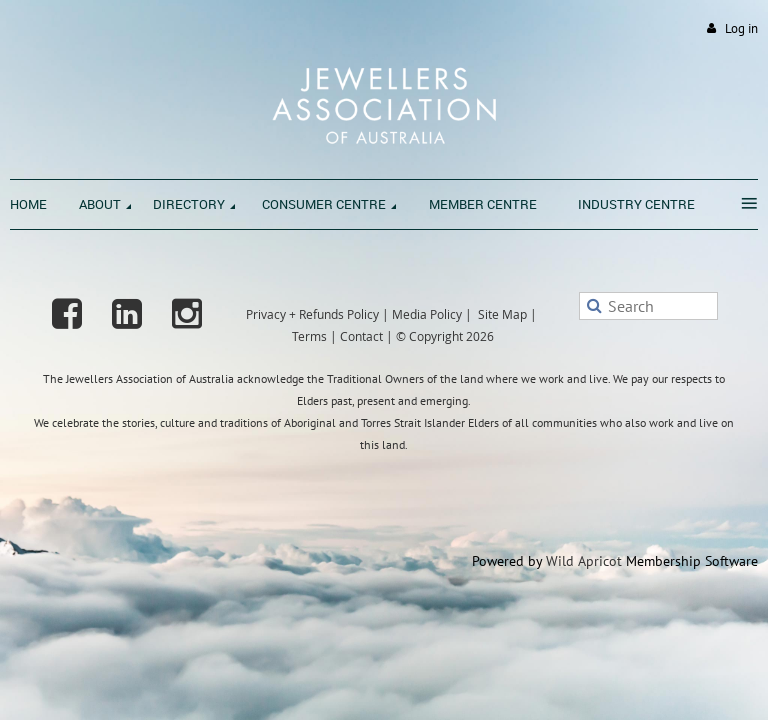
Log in (741, 28)
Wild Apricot (584, 561)
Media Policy (427, 314)
